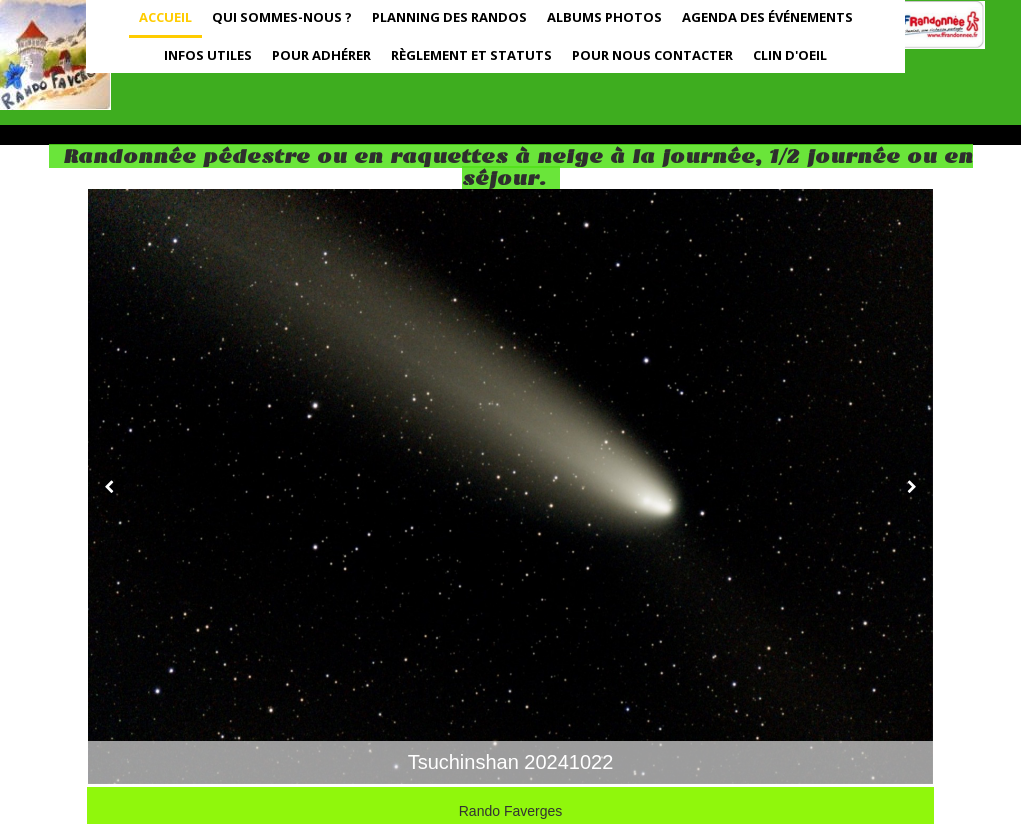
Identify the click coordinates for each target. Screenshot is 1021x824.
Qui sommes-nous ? (282, 17)
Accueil (165, 17)
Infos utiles (208, 55)
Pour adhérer (321, 55)
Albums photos (604, 17)
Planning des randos (449, 17)
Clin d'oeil (790, 55)
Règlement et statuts (471, 55)
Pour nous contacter (652, 55)
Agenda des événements (767, 17)
